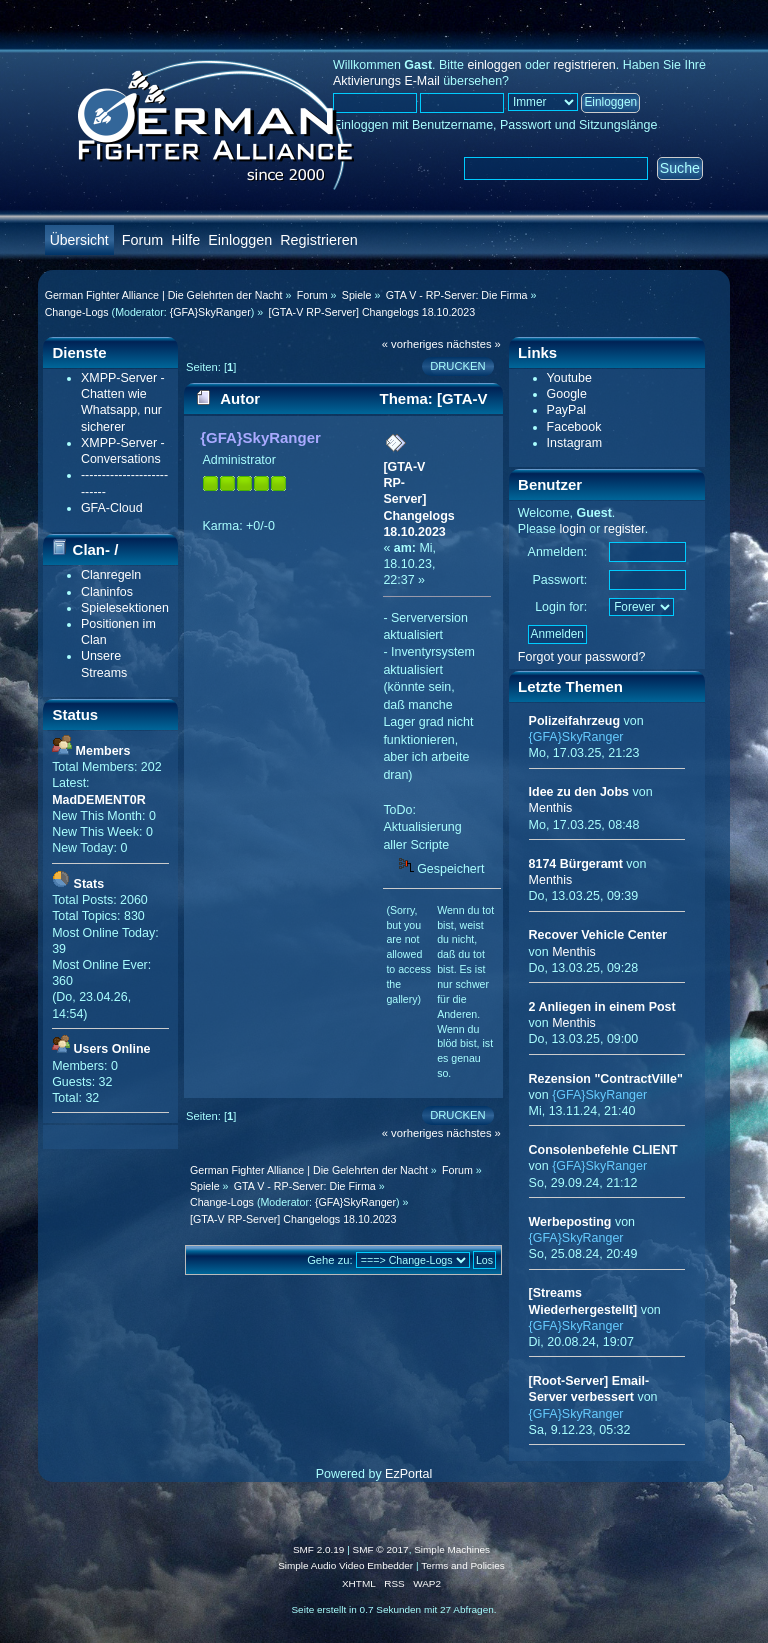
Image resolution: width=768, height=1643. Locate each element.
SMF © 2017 (381, 1549)
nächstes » (474, 344)
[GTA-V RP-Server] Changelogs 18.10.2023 (418, 499)
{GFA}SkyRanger (210, 312)
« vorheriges (413, 344)
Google (567, 394)
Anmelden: (558, 552)
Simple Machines (452, 1549)
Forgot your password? (582, 657)
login (572, 529)
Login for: (561, 607)
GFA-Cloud (112, 508)
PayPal (567, 410)
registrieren (584, 65)
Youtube (569, 378)
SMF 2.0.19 (319, 1549)
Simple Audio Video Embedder (345, 1565)
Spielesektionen (125, 608)
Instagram (574, 443)
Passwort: (559, 580)
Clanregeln (111, 575)
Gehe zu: (330, 1260)
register (624, 529)
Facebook (574, 427)
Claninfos (107, 592)
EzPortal (408, 1474)
